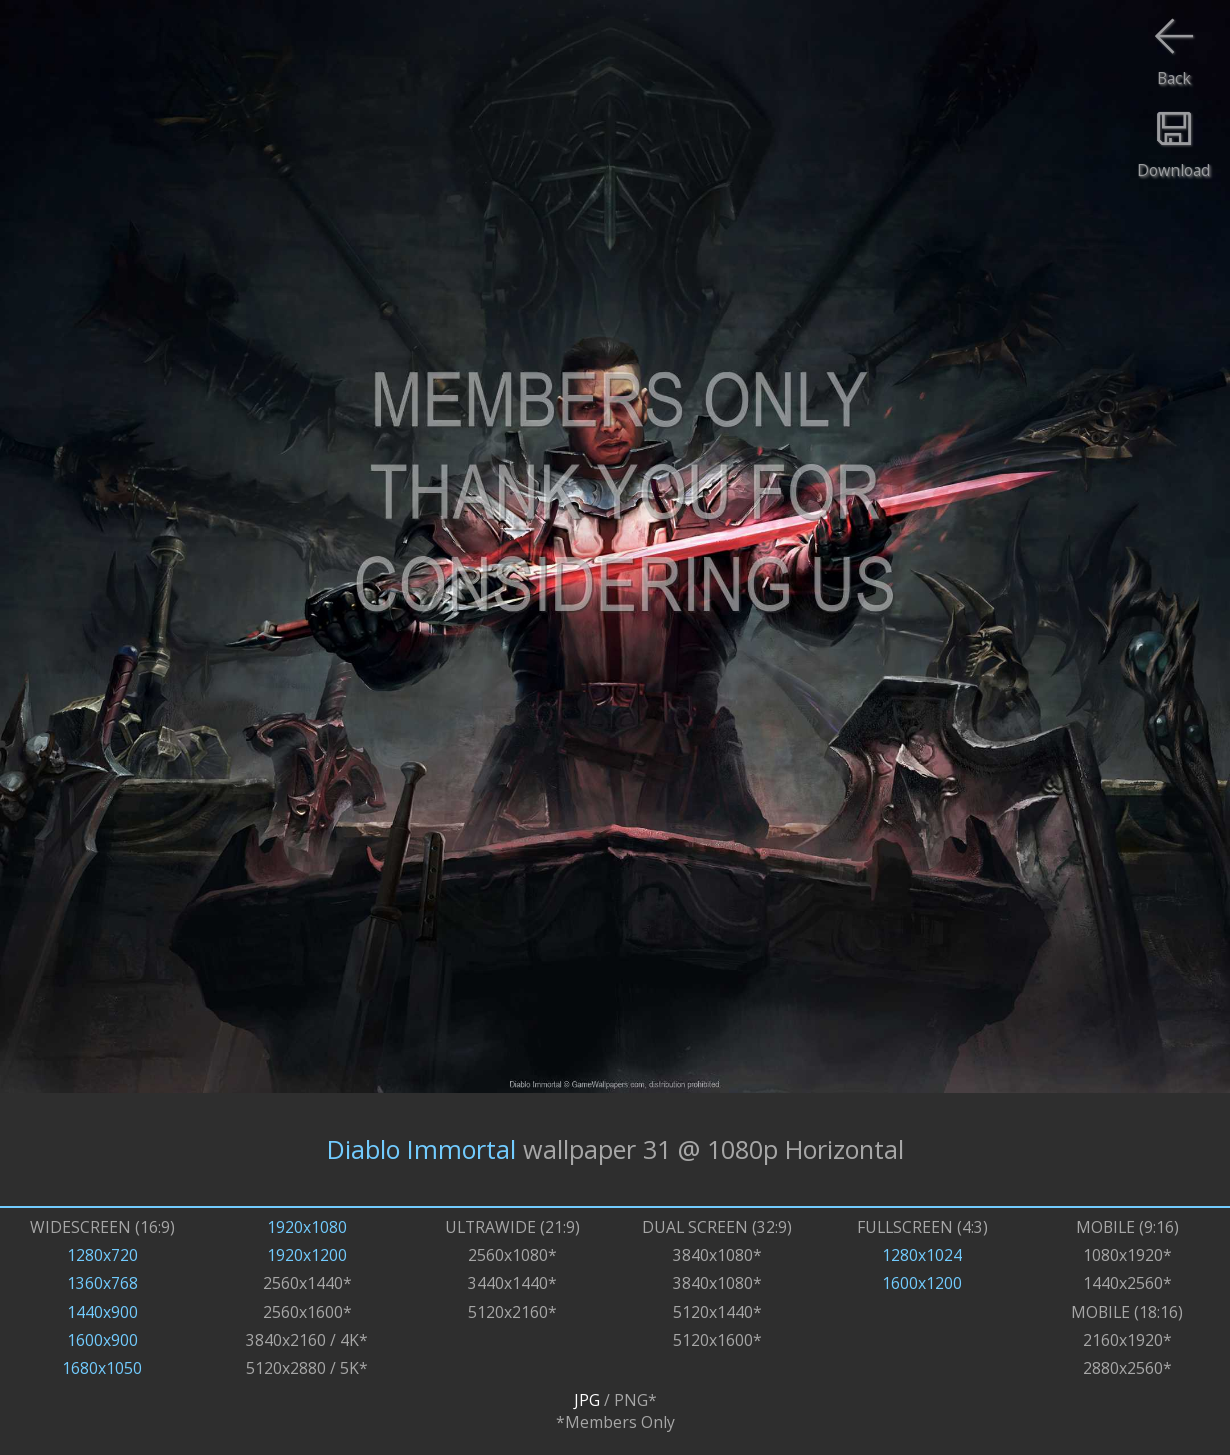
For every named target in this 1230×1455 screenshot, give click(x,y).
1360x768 (102, 1283)
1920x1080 (307, 1227)
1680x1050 (102, 1368)
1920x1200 (307, 1255)
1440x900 (102, 1312)
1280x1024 (922, 1255)
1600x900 (102, 1340)
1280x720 (102, 1255)
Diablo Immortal (421, 1149)
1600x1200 (922, 1283)
